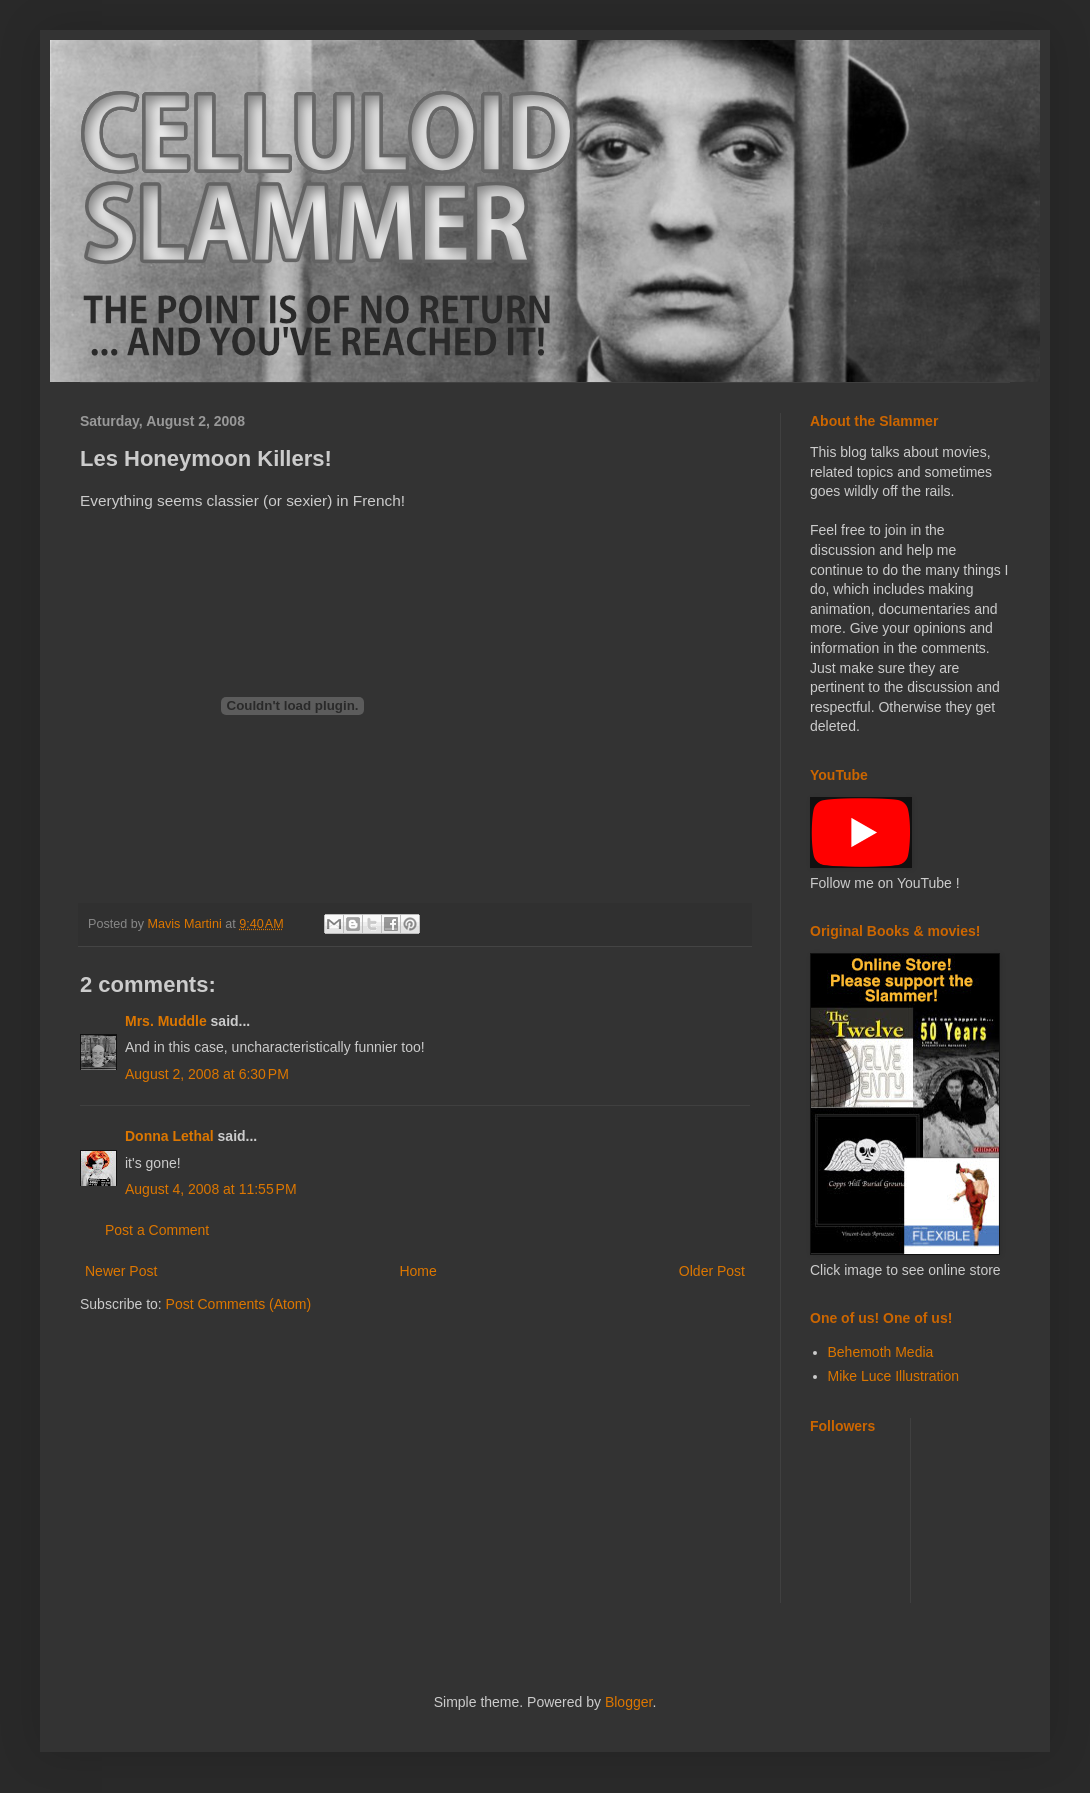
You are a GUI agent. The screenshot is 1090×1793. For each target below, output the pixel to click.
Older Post (712, 1271)
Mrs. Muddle (166, 1021)
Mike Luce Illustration (894, 1376)
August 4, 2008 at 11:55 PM (211, 1189)
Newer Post (121, 1271)
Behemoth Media (881, 1352)
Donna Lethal (169, 1136)
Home (417, 1271)
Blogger (628, 1702)
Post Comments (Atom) (238, 1304)
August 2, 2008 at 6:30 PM (207, 1074)
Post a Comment (157, 1230)
